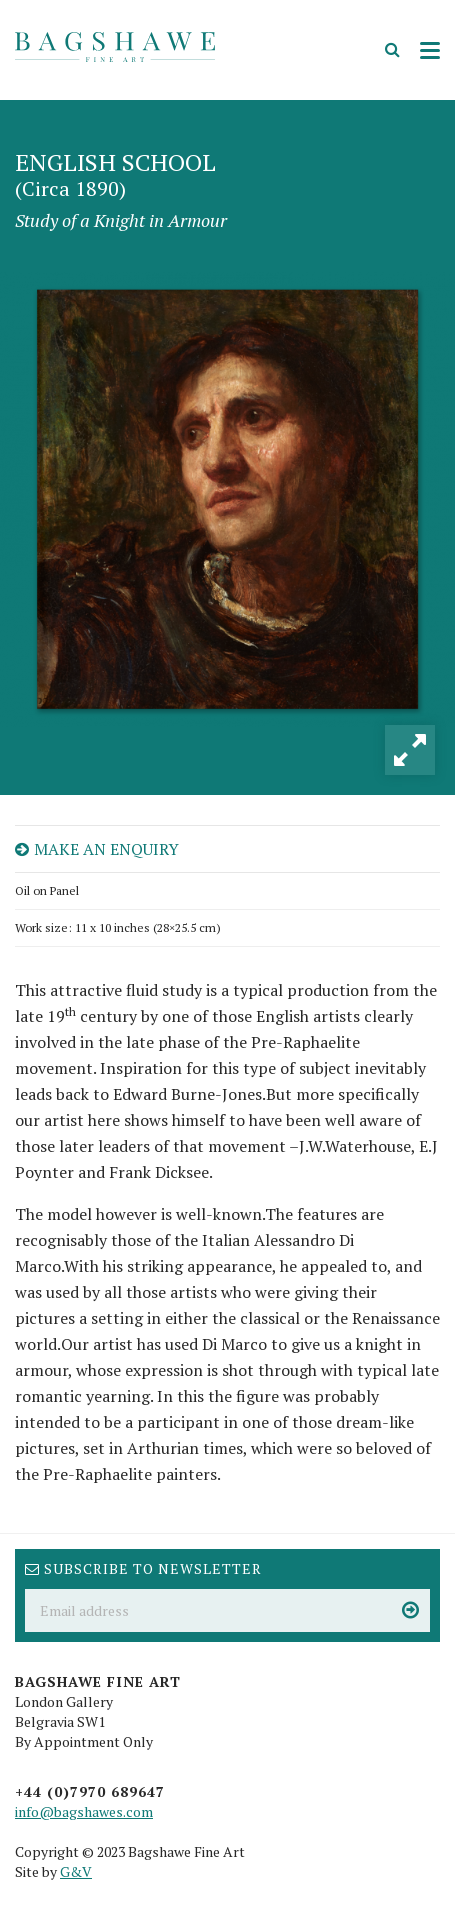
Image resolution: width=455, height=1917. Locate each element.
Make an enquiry (97, 849)
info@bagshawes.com (84, 1811)
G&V (76, 1871)
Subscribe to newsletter (143, 1568)
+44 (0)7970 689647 (90, 1791)
